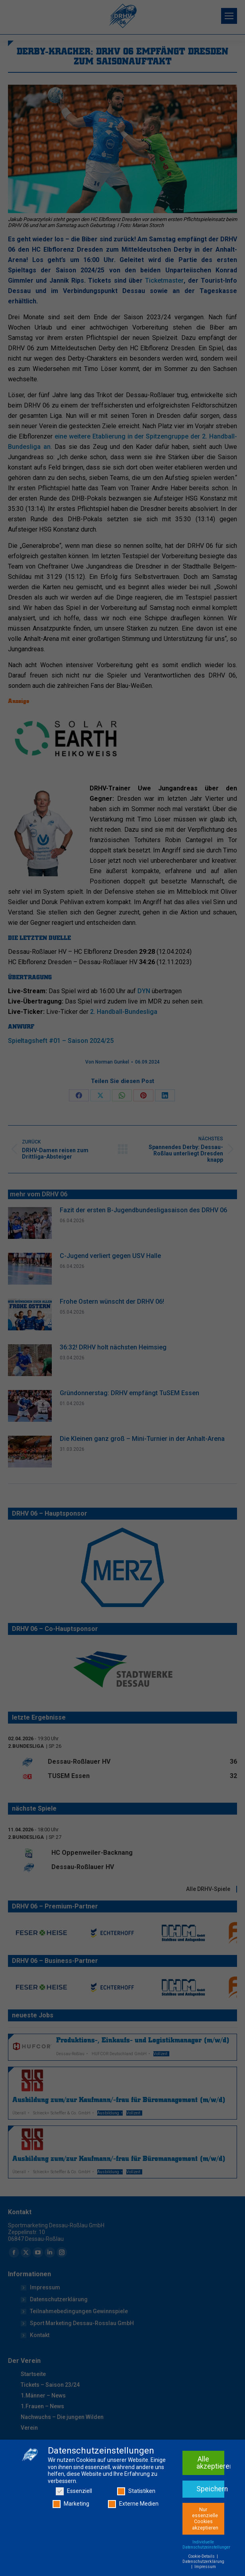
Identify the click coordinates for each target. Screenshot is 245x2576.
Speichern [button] (210, 2489)
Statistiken (136, 2491)
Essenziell (74, 2491)
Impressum (205, 2566)
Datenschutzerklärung (203, 2561)
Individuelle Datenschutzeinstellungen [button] (206, 2544)
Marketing (71, 2504)
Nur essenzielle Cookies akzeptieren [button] (205, 2519)
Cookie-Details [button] (202, 2556)
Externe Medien (133, 2504)
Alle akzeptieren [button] (210, 2462)
